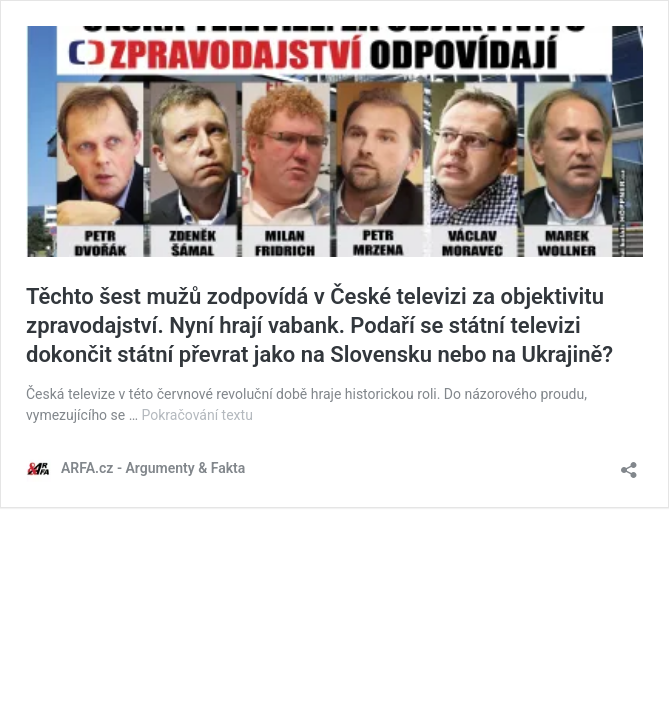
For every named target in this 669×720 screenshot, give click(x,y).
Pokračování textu (197, 415)
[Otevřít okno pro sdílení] (629, 463)
